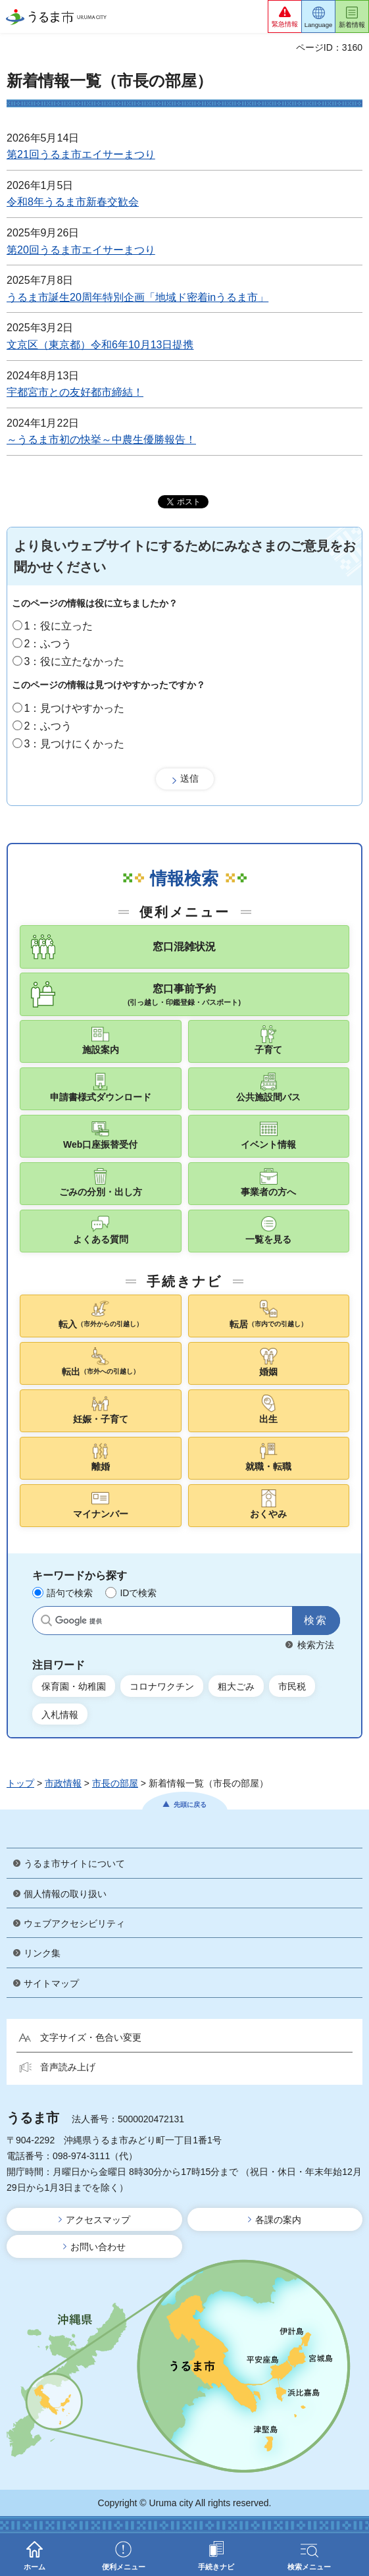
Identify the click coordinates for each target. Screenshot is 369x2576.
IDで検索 (138, 1593)
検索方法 (315, 1645)
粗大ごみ (236, 1686)
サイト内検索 (46, 1620)
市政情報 (63, 1783)
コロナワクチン (162, 1686)
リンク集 (42, 1953)
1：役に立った (58, 625)
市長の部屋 (115, 1783)
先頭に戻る (190, 1804)
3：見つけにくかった (74, 743)
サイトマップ (51, 1983)
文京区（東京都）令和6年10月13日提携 (100, 344)
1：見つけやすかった (74, 708)
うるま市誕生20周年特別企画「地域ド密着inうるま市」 (137, 297)
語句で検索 (70, 1593)
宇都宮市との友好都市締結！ (75, 392)
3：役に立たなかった (74, 661)
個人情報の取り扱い (65, 1894)
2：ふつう (48, 643)
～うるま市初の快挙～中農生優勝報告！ (101, 439)
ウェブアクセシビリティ (74, 1923)
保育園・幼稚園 (73, 1686)
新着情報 (352, 24)
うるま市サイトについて (74, 1863)
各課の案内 (278, 2219)
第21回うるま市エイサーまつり (81, 154)
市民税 (292, 1686)
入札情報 (59, 1714)
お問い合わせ (98, 2246)
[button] (285, 16)
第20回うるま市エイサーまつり (81, 249)
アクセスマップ (98, 2219)
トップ (20, 1783)
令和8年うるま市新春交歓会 (73, 201)
